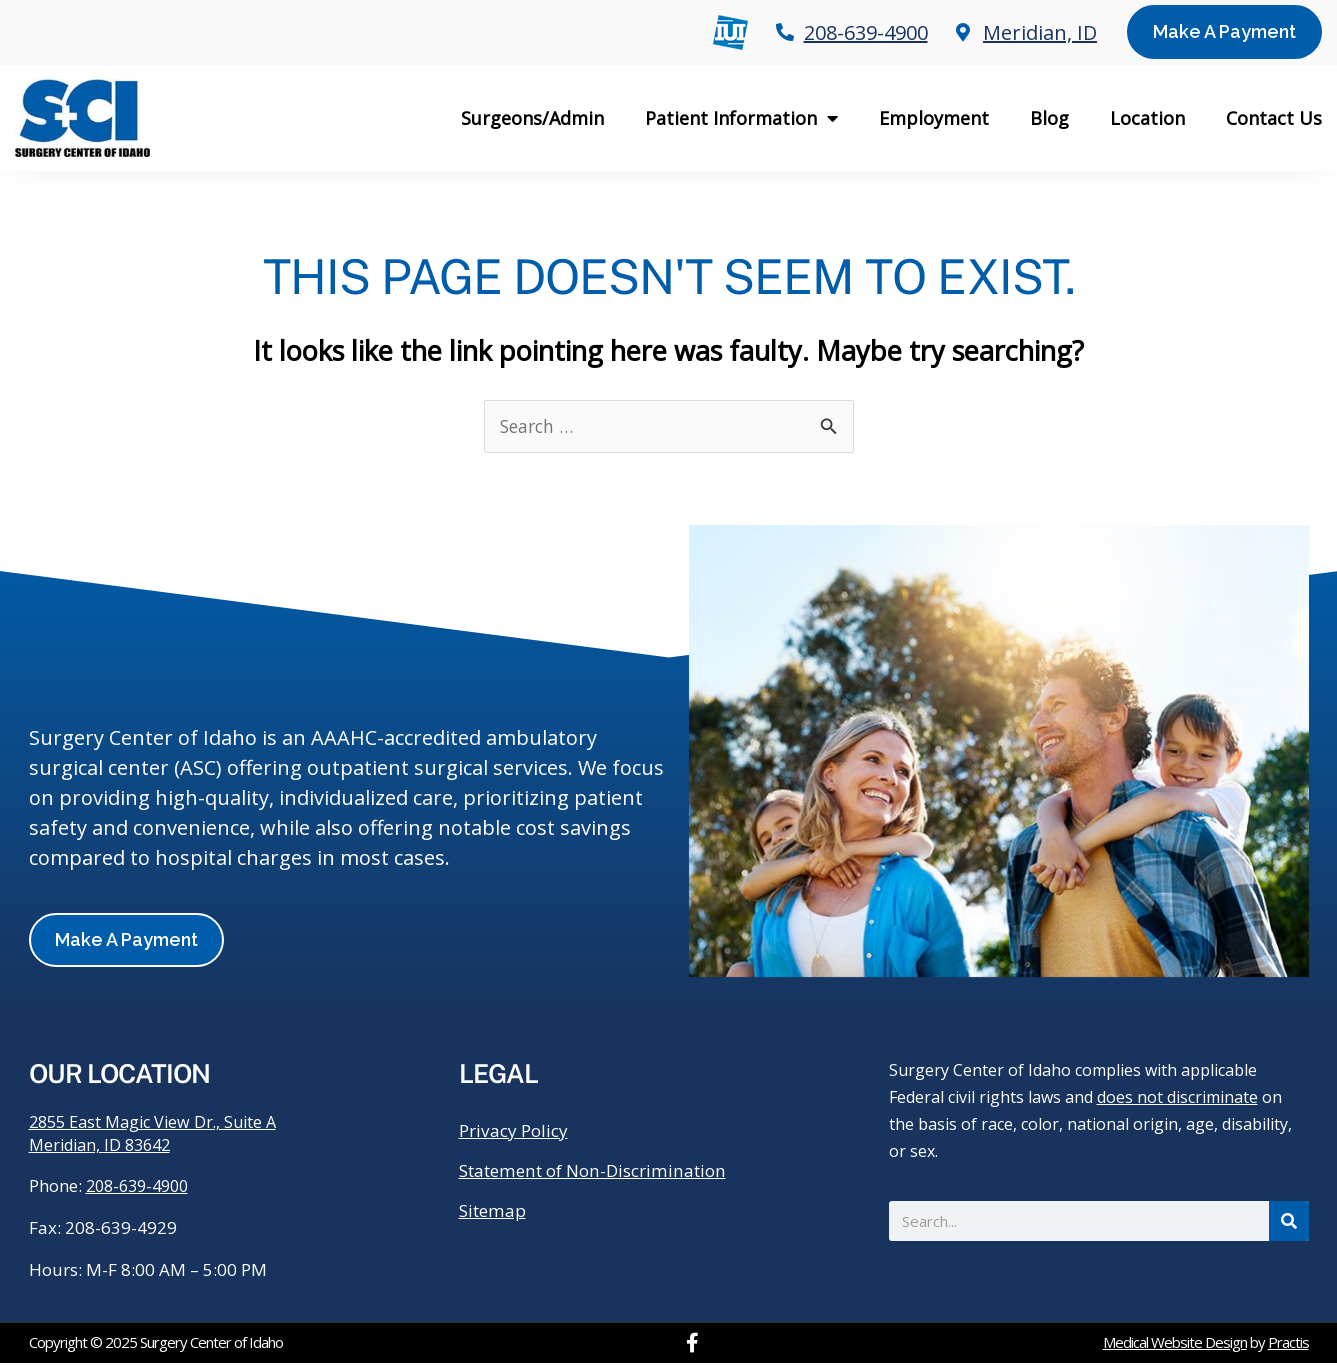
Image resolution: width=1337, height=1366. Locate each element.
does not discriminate (1177, 1098)
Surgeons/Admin (532, 118)
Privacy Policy (517, 1132)
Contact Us (1274, 118)
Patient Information (741, 118)
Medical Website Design (1175, 1345)
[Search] (1289, 1222)
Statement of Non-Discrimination (603, 1172)
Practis (1288, 1345)
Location (1147, 118)
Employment (934, 118)
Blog (1049, 118)
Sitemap (495, 1212)
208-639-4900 (142, 1188)
